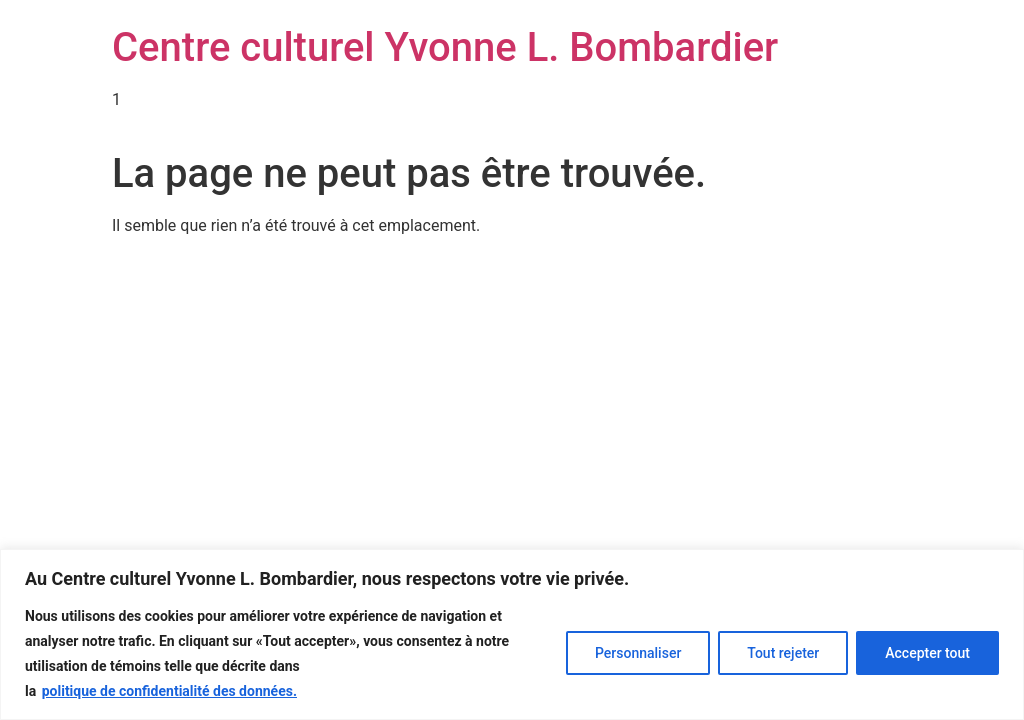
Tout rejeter (783, 653)
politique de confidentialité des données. (169, 691)
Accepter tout (927, 653)
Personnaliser (638, 653)
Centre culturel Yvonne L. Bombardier (445, 47)
